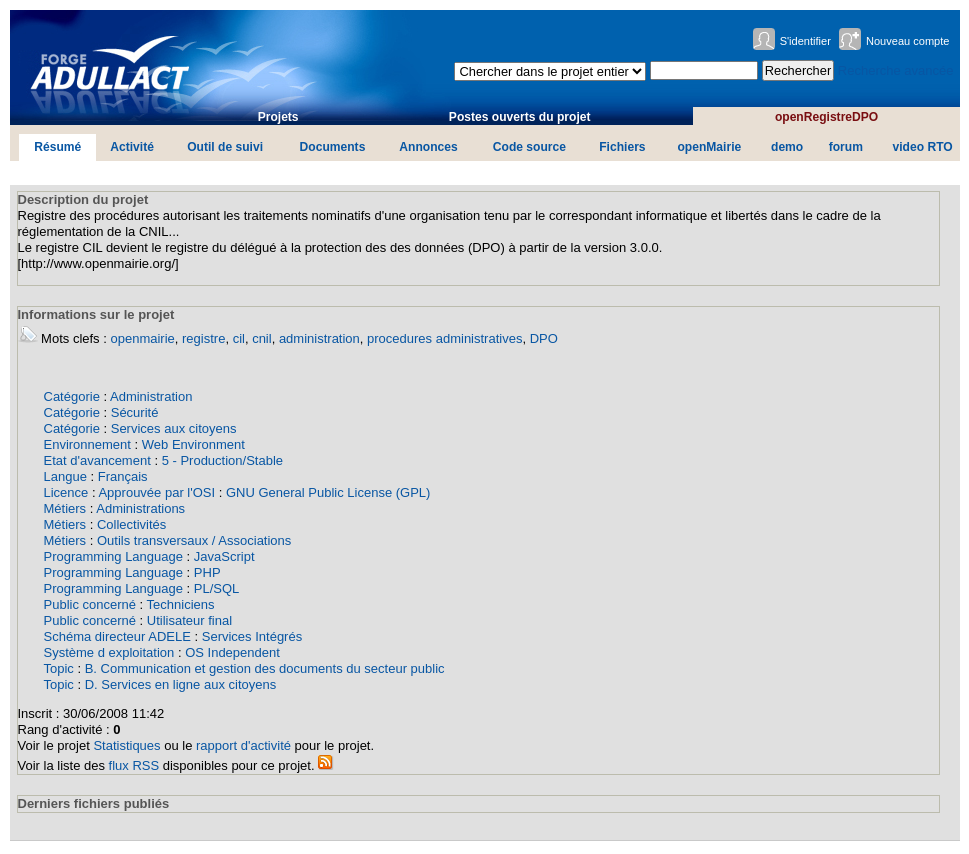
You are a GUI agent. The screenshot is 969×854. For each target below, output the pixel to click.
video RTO (923, 147)
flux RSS (134, 765)
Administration (151, 396)
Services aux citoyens (174, 428)
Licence (66, 492)
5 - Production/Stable (222, 460)
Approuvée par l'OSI (156, 492)
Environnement (87, 444)
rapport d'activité (243, 745)
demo (787, 147)
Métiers (65, 508)
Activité (132, 147)
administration (319, 338)
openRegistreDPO (826, 117)
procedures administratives (444, 338)
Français (123, 476)
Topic (59, 668)
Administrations (140, 508)
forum (846, 147)
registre (203, 338)
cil (239, 338)
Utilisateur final (189, 620)
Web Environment (193, 444)
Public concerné (90, 604)
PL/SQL (217, 588)
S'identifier (805, 41)
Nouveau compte (908, 41)
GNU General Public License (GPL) (328, 492)
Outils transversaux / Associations (194, 540)
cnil (262, 338)
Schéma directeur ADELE (117, 636)
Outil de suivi (225, 147)
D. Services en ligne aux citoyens (180, 684)
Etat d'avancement (97, 460)
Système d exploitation (109, 652)
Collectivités (131, 524)
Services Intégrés (252, 636)
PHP (207, 572)
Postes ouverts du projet (520, 117)
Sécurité (135, 412)
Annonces (428, 147)
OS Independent (232, 652)
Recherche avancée (896, 70)
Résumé (57, 147)
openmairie (142, 338)
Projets (278, 117)
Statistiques (126, 745)
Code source (529, 147)
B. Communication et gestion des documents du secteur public (265, 668)
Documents (333, 147)
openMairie (709, 147)
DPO (544, 338)
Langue (65, 476)
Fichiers (622, 147)
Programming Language (113, 556)
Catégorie (72, 396)
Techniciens (181, 604)
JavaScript (224, 556)
